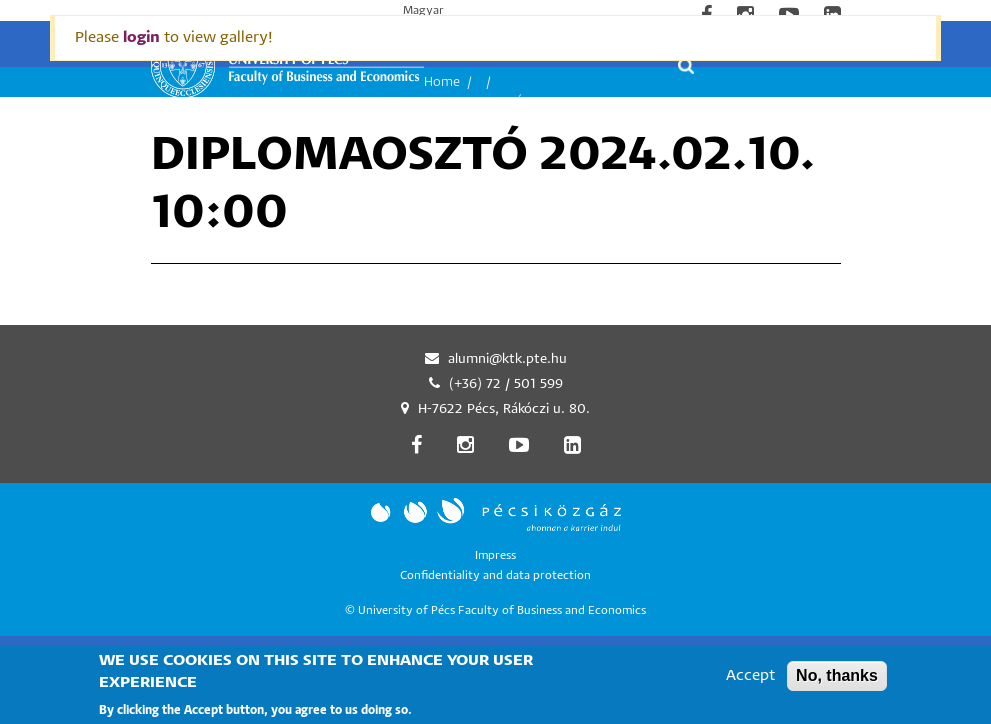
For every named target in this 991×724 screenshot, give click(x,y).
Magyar (423, 10)
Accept (750, 681)
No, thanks (837, 681)
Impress (495, 555)
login (141, 37)
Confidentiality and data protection (495, 575)
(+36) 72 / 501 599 (506, 384)
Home (442, 82)
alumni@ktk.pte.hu (507, 359)
